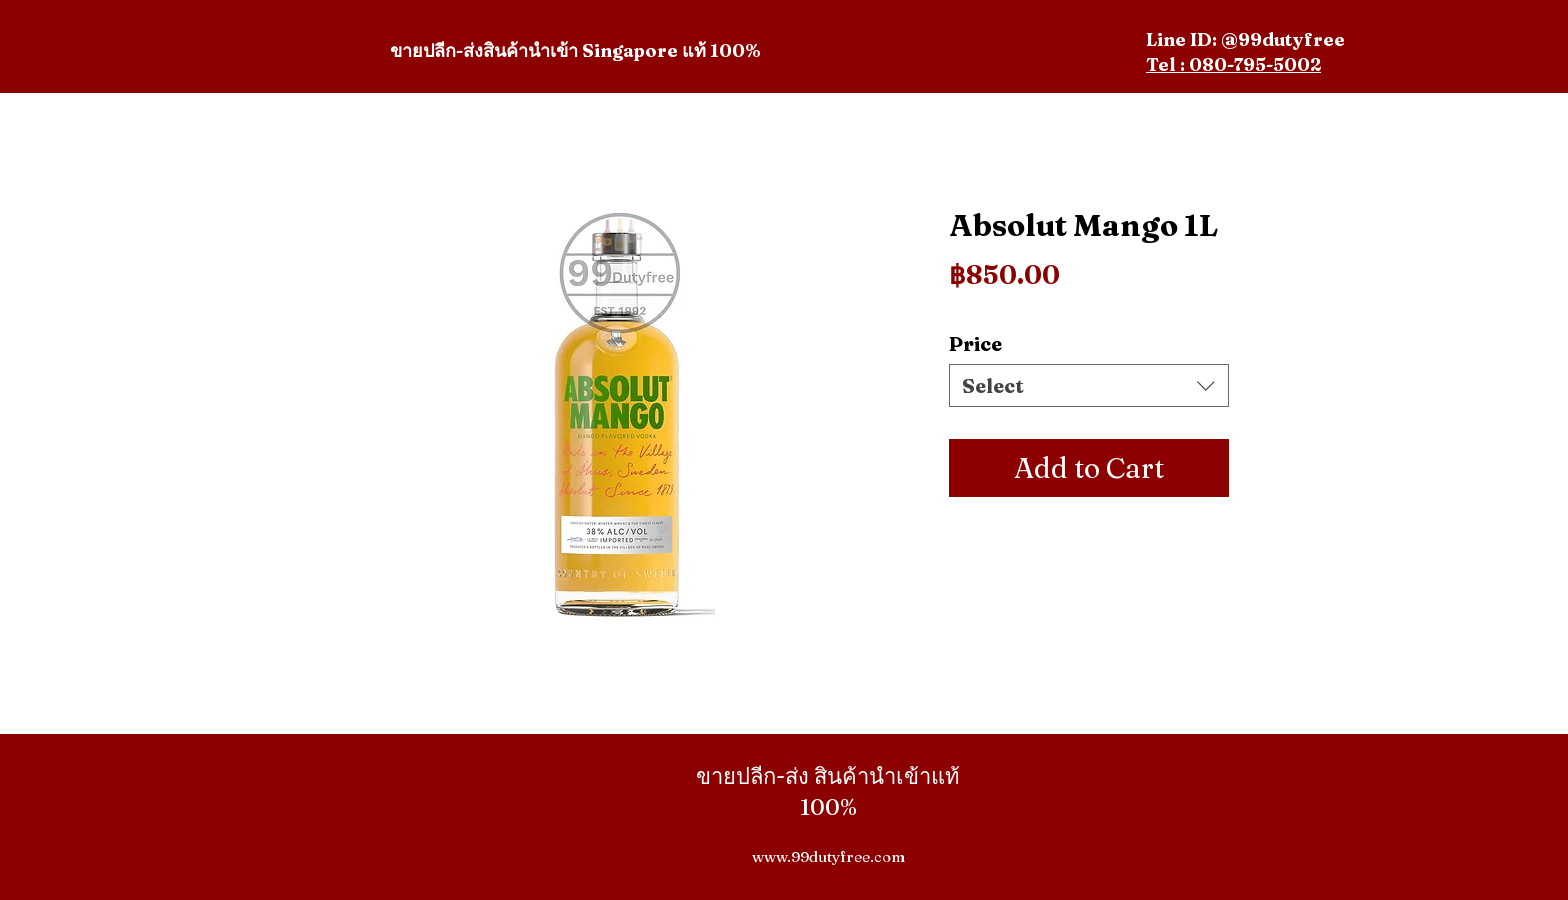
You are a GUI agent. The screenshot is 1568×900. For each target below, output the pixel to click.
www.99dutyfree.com (828, 856)
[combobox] (1089, 385)
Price (975, 343)
